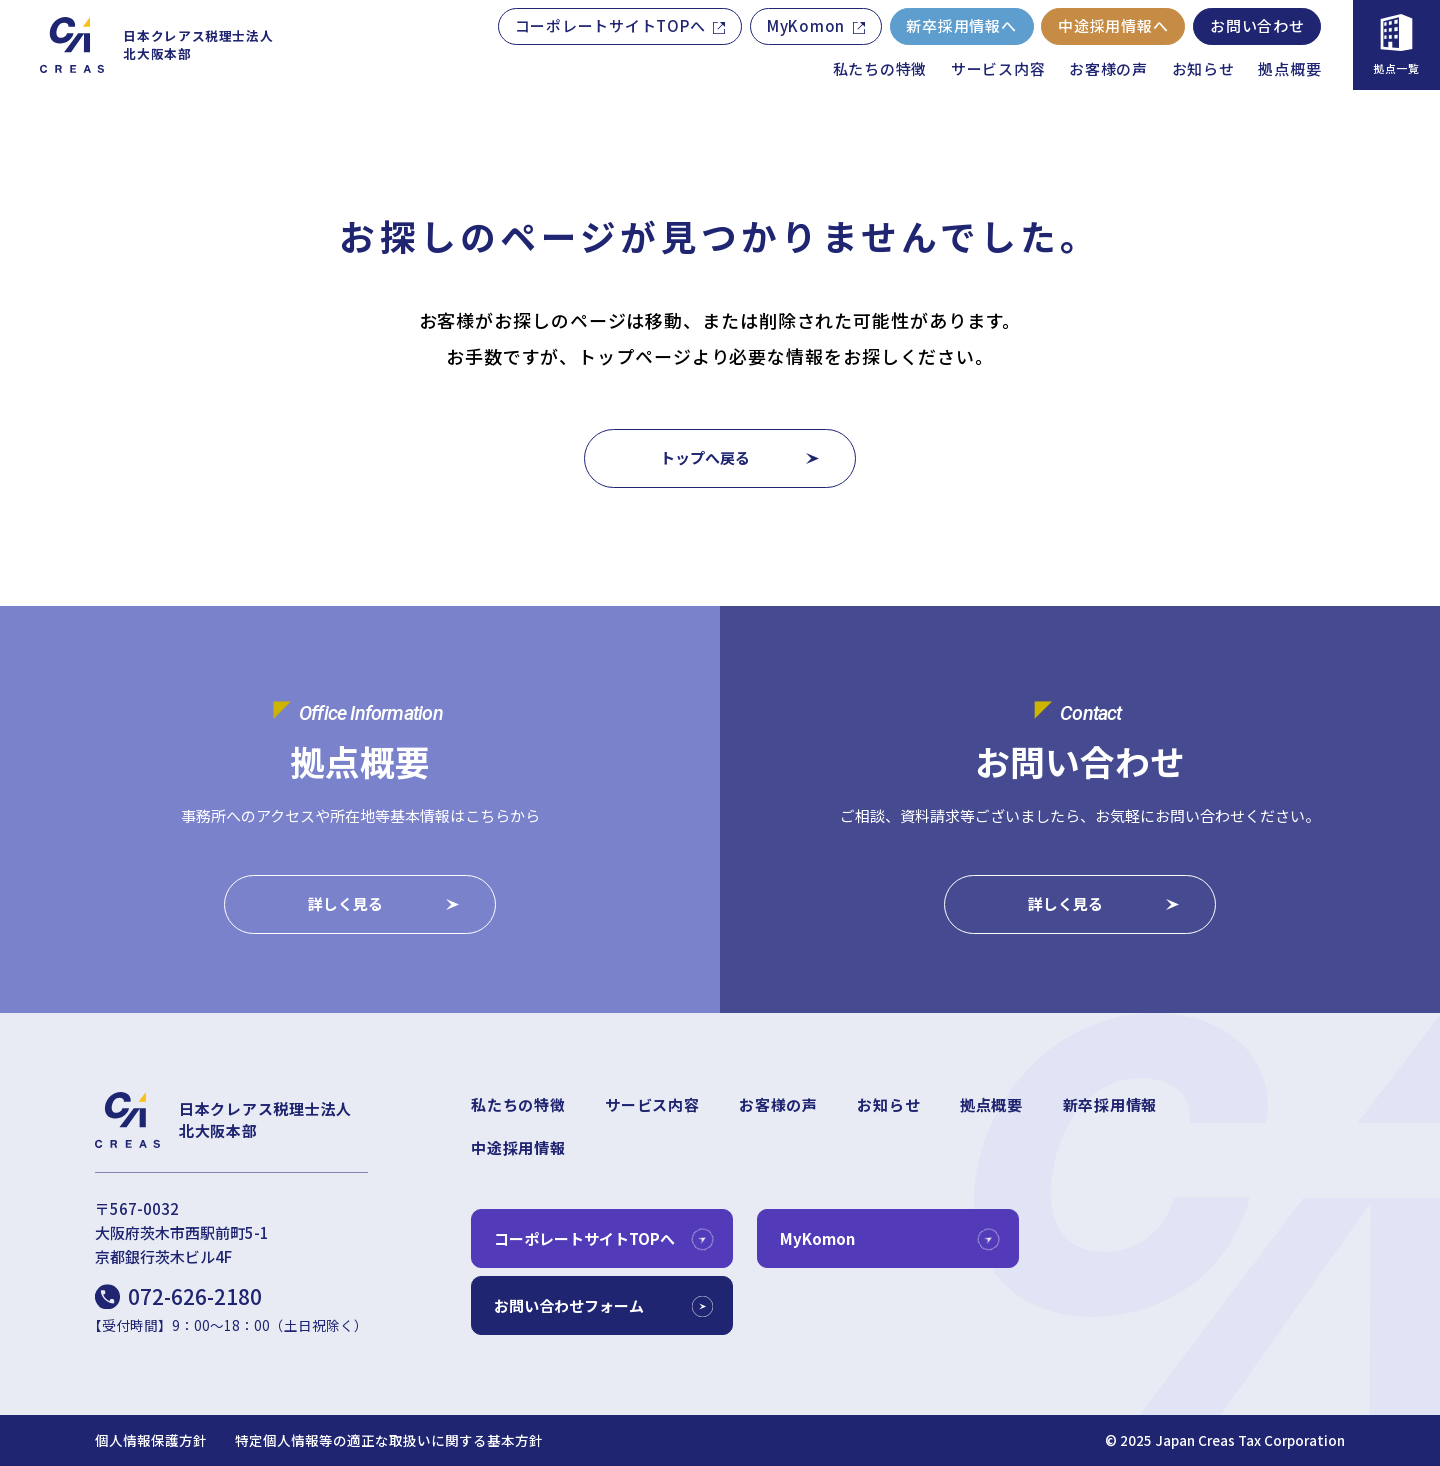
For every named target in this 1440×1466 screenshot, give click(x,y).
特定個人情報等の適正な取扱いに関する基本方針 (389, 1440)
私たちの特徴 (880, 68)
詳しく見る (345, 905)
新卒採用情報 (1110, 1104)
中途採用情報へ (1113, 25)
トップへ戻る (705, 457)
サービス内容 (998, 68)
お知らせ (1203, 68)
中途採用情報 (518, 1147)
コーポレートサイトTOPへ (610, 25)
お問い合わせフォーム (569, 1305)
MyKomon (806, 25)
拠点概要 (1289, 68)
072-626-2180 (195, 1297)
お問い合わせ (1257, 25)
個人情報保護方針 (151, 1440)
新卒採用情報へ (961, 25)
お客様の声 (1108, 68)
